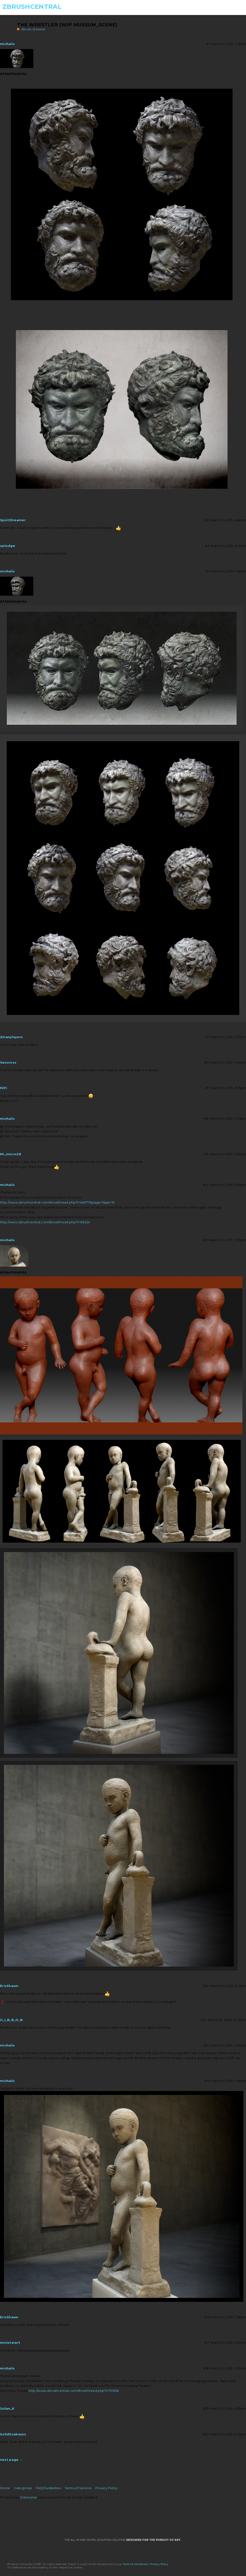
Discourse (28, 2497)
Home (5, 2488)
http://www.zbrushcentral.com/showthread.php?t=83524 (45, 1222)
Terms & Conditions (135, 2564)
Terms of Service (78, 2488)
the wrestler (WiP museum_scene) (67, 25)
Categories (23, 2488)
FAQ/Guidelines (48, 2488)
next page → (11, 2460)
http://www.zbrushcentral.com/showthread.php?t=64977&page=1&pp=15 (57, 1202)
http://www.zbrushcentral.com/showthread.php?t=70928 (74, 2391)
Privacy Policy (106, 2488)
